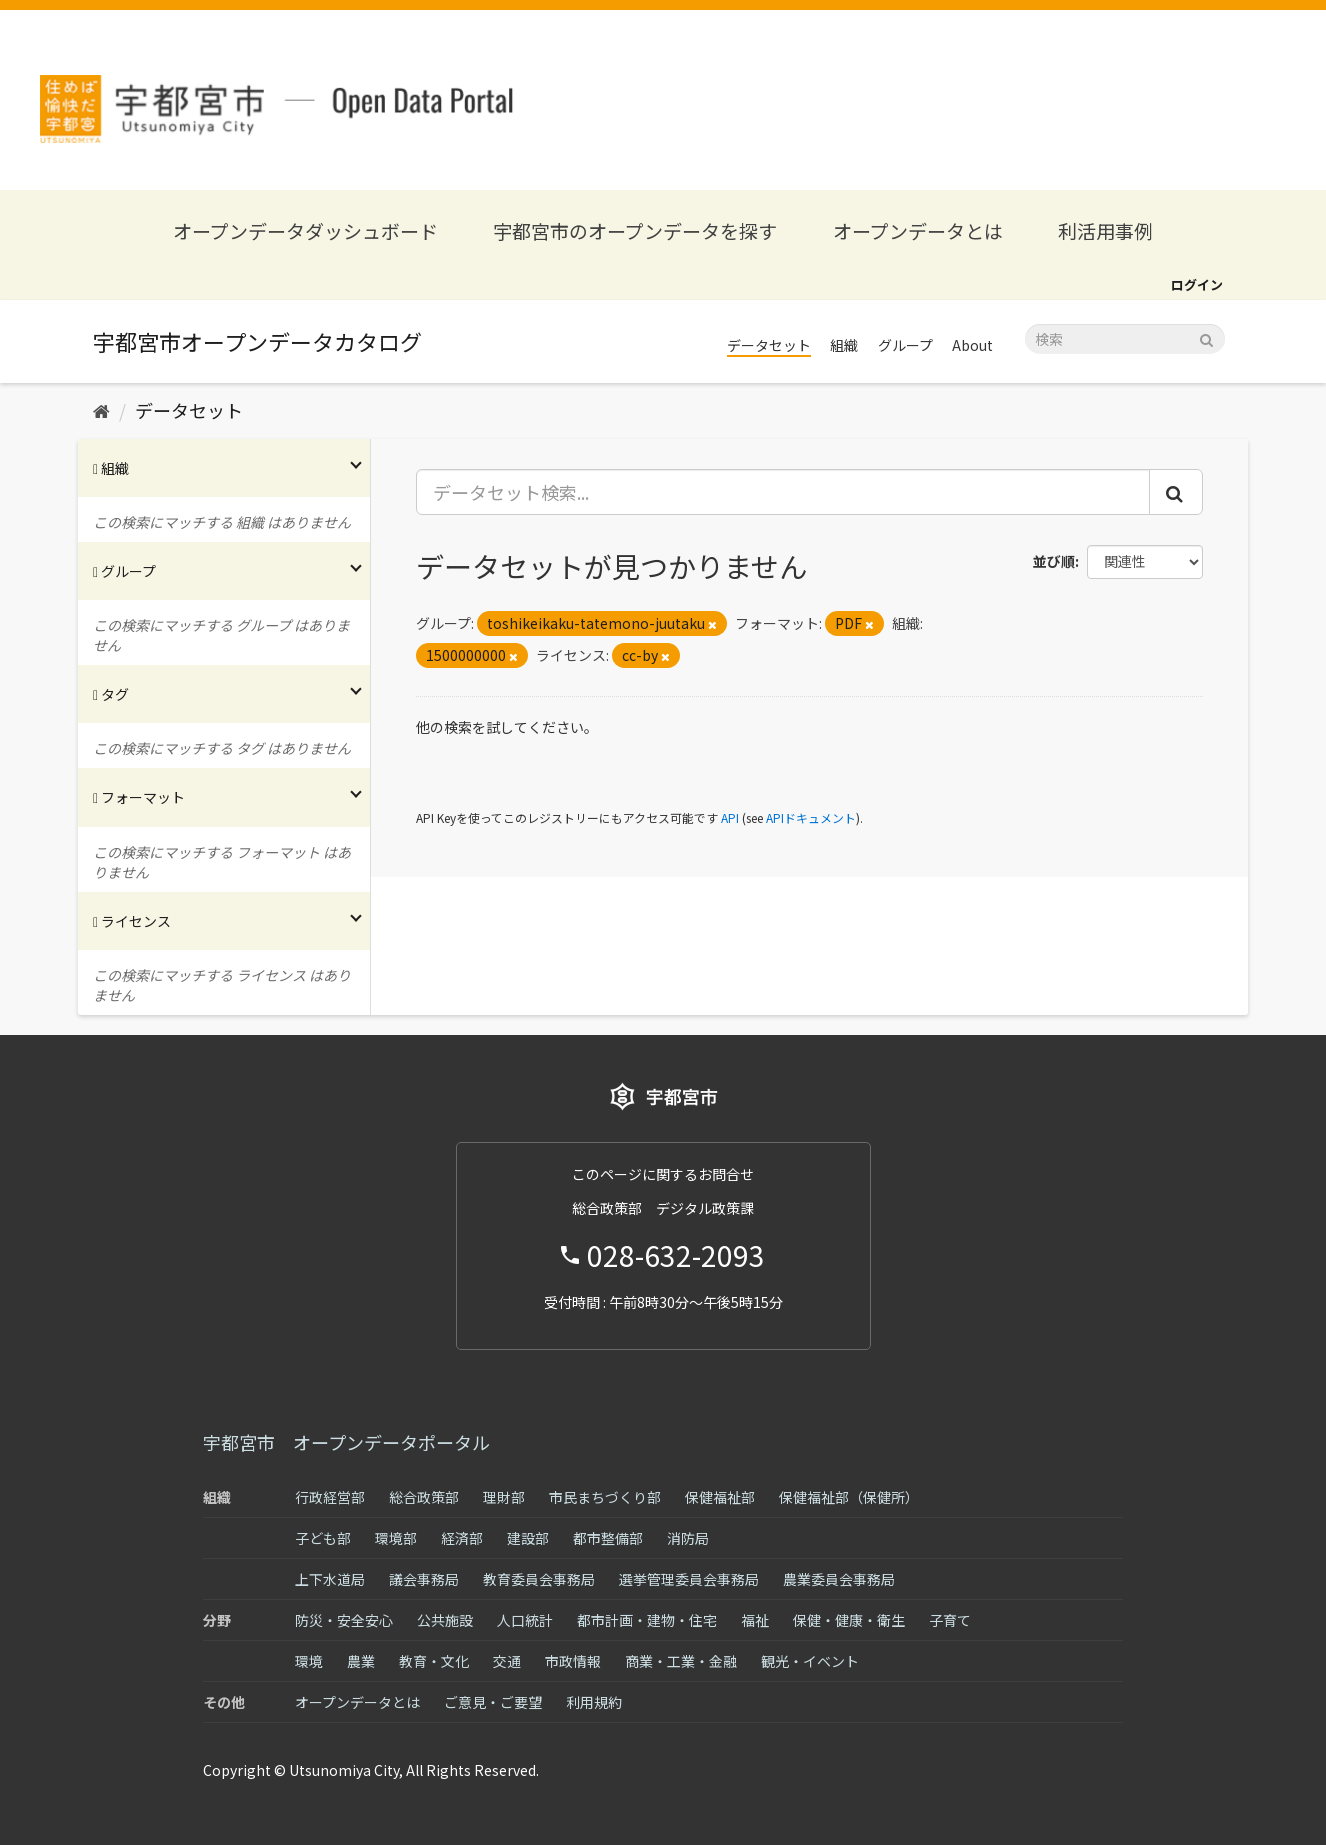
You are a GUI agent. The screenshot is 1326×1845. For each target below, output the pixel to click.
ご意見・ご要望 (493, 1702)
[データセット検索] (1125, 339)
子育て (950, 1620)
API (730, 817)
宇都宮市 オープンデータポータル (346, 1442)
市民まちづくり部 (605, 1497)
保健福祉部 (720, 1497)
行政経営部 (330, 1497)
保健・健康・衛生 (849, 1620)
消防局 (688, 1538)
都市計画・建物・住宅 (647, 1620)
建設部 (528, 1538)
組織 (844, 345)
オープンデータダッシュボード (305, 230)
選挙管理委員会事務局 (689, 1579)
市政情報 (573, 1661)
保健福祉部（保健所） (849, 1497)
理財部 (504, 1497)
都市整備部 (608, 1538)
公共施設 (445, 1620)
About (972, 345)
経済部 (462, 1538)
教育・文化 (434, 1661)
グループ (905, 345)
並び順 (1054, 561)
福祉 (755, 1620)
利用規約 (594, 1702)
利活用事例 (1105, 230)
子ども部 (323, 1538)
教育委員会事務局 (539, 1579)
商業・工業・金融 (681, 1661)
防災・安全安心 (344, 1620)
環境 (309, 1661)
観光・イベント (810, 1661)
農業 (361, 1661)
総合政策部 (424, 1497)
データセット (769, 345)
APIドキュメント (811, 817)
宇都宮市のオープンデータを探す (635, 230)
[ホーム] (101, 410)
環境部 (396, 1538)
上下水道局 (330, 1579)
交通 (507, 1661)
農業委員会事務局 (839, 1579)
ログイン (1197, 284)
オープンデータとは (918, 230)
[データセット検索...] (783, 492)
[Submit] (1206, 337)
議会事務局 (424, 1579)
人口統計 (525, 1620)
